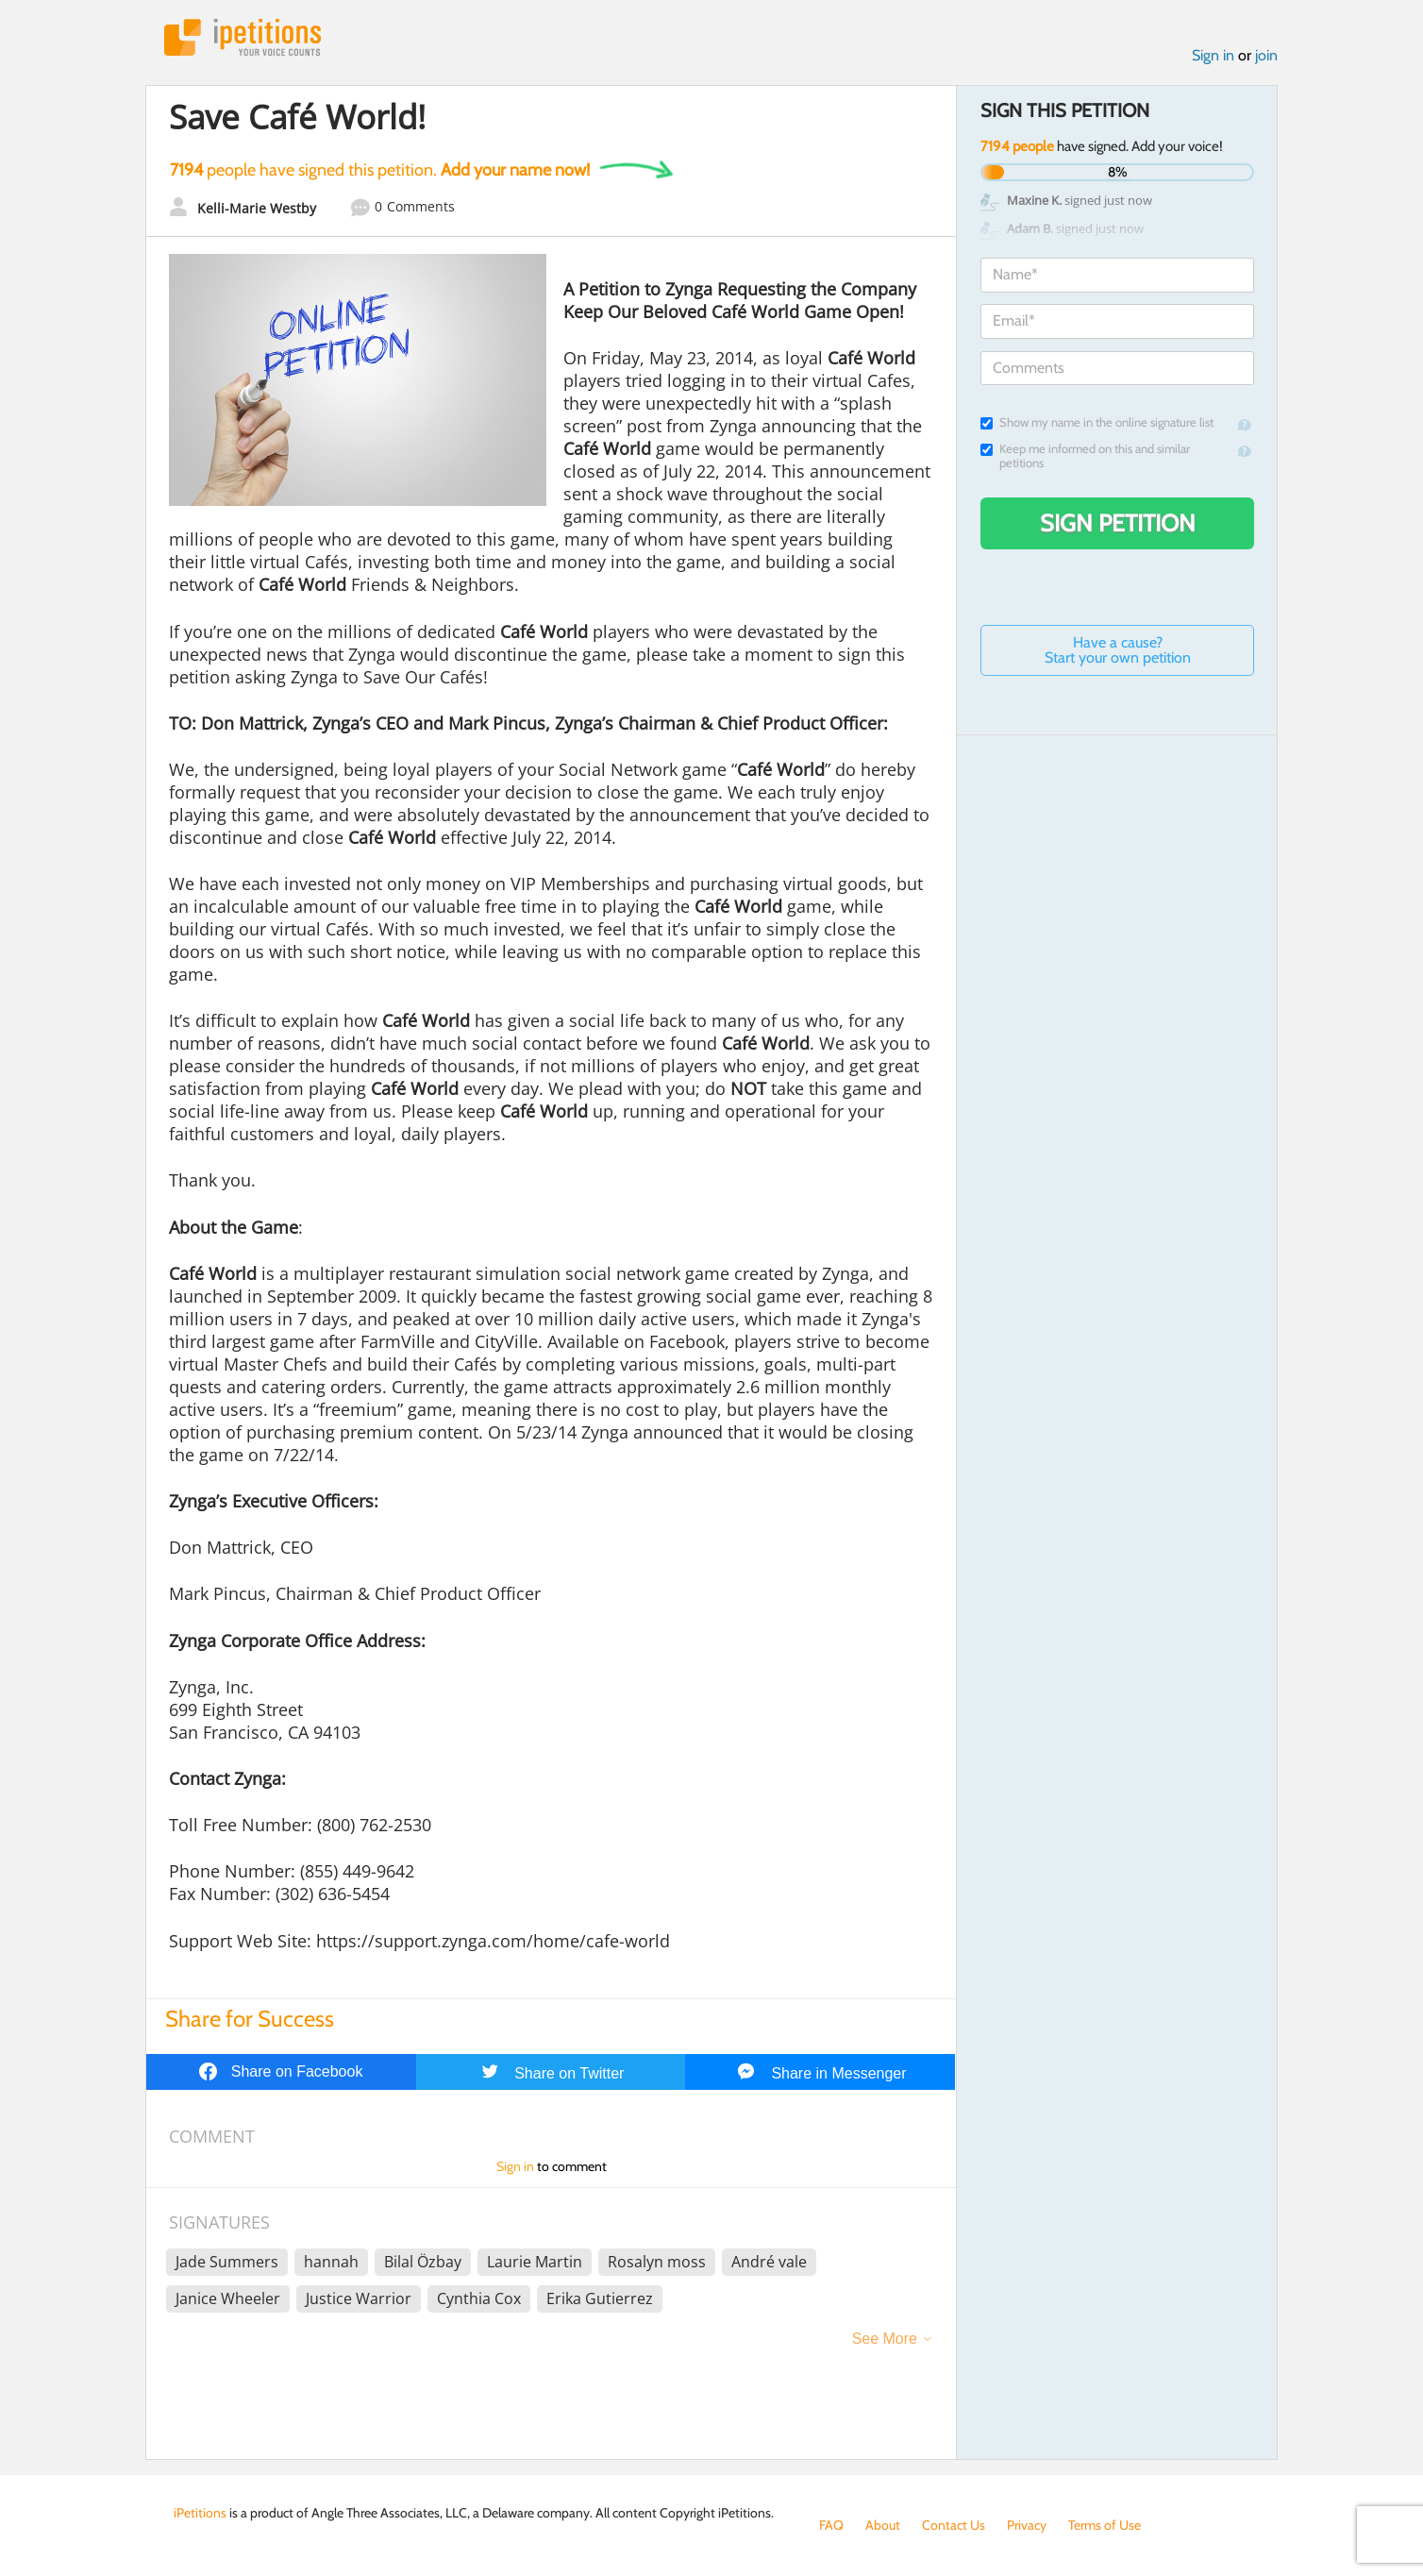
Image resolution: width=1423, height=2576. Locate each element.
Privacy (1026, 2525)
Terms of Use (1104, 2525)
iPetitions (242, 37)
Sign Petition (1118, 523)
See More (884, 2339)
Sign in (1213, 55)
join (1266, 55)
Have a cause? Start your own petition (1118, 649)
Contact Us (953, 2525)
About (882, 2525)
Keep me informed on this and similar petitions (1085, 456)
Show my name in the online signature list (1097, 422)
